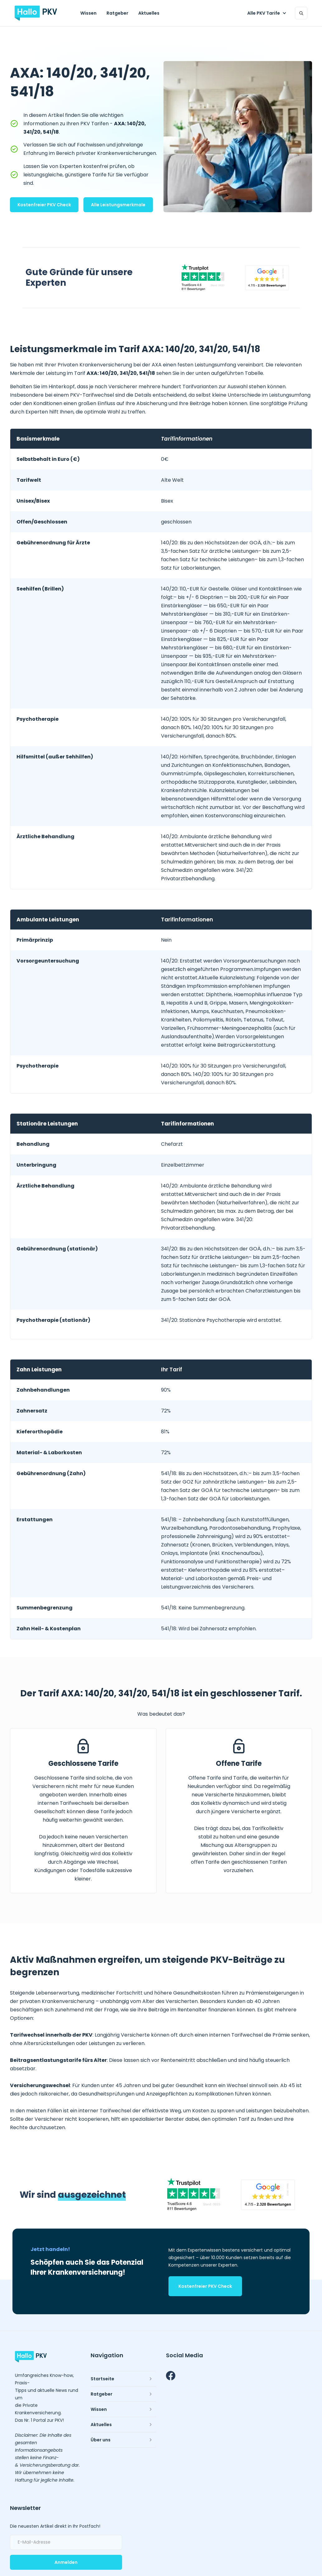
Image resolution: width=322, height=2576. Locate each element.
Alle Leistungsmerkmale (118, 205)
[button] (268, 13)
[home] (36, 13)
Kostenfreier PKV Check (44, 205)
